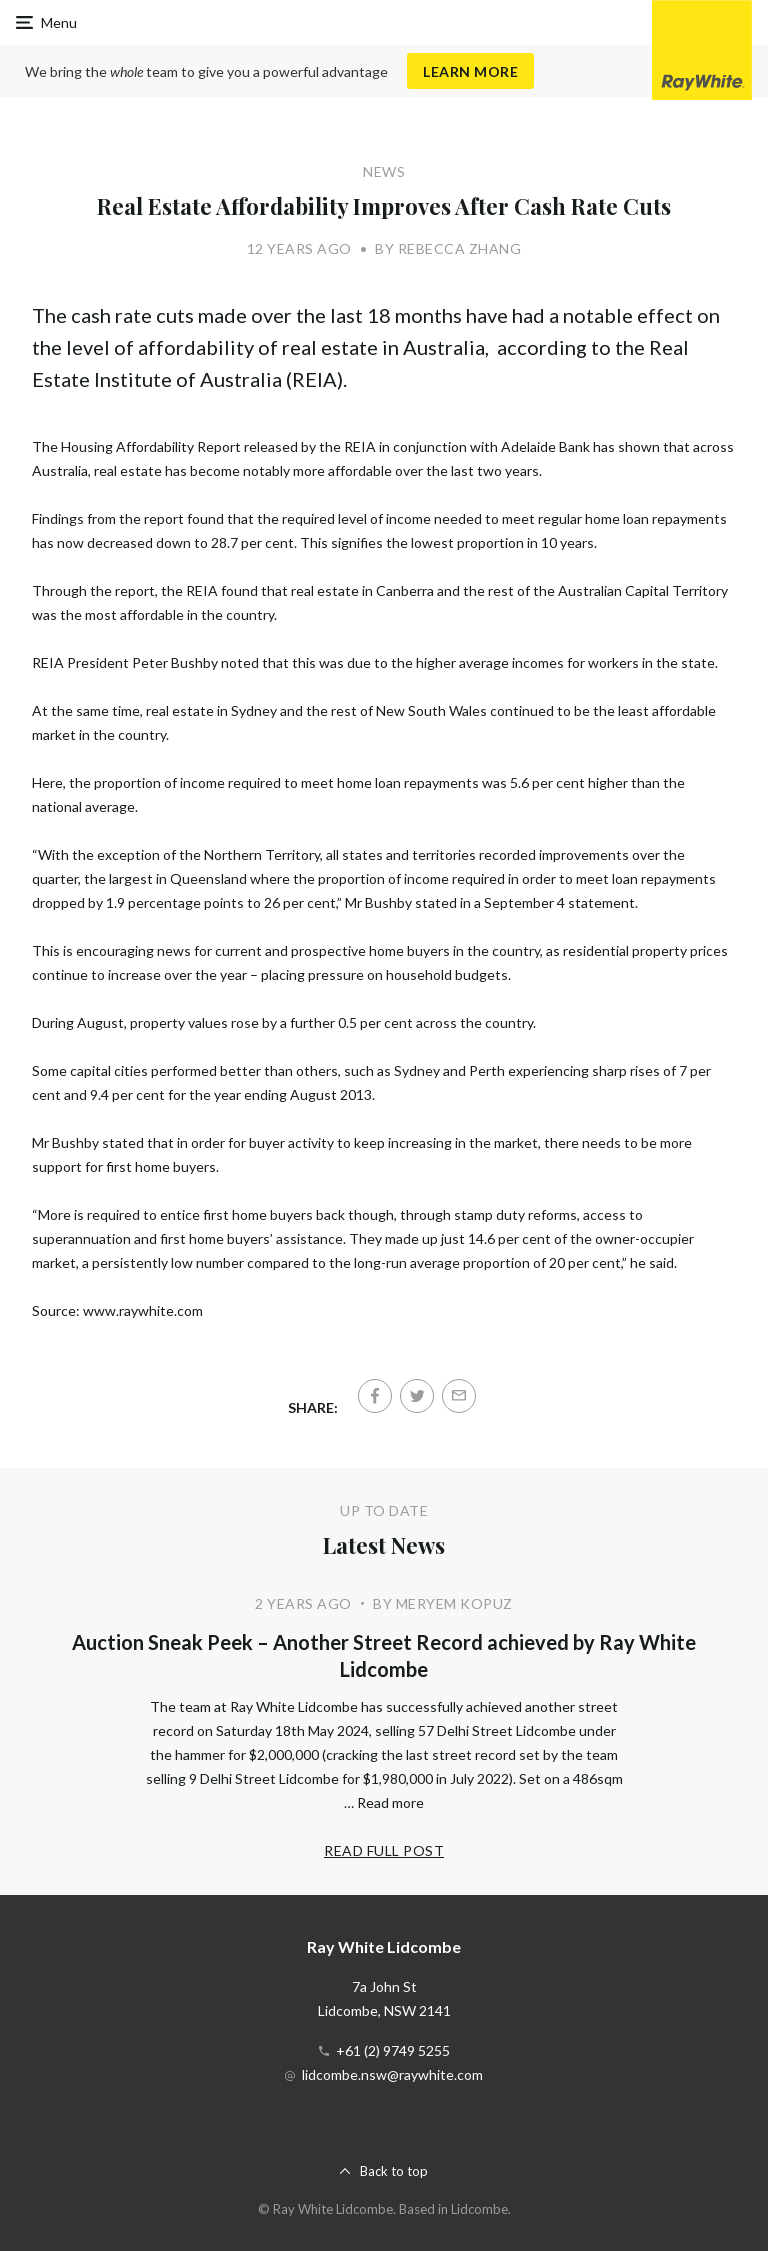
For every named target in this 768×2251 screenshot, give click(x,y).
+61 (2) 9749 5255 (393, 2050)
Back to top (394, 2171)
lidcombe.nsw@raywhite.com (392, 2074)
